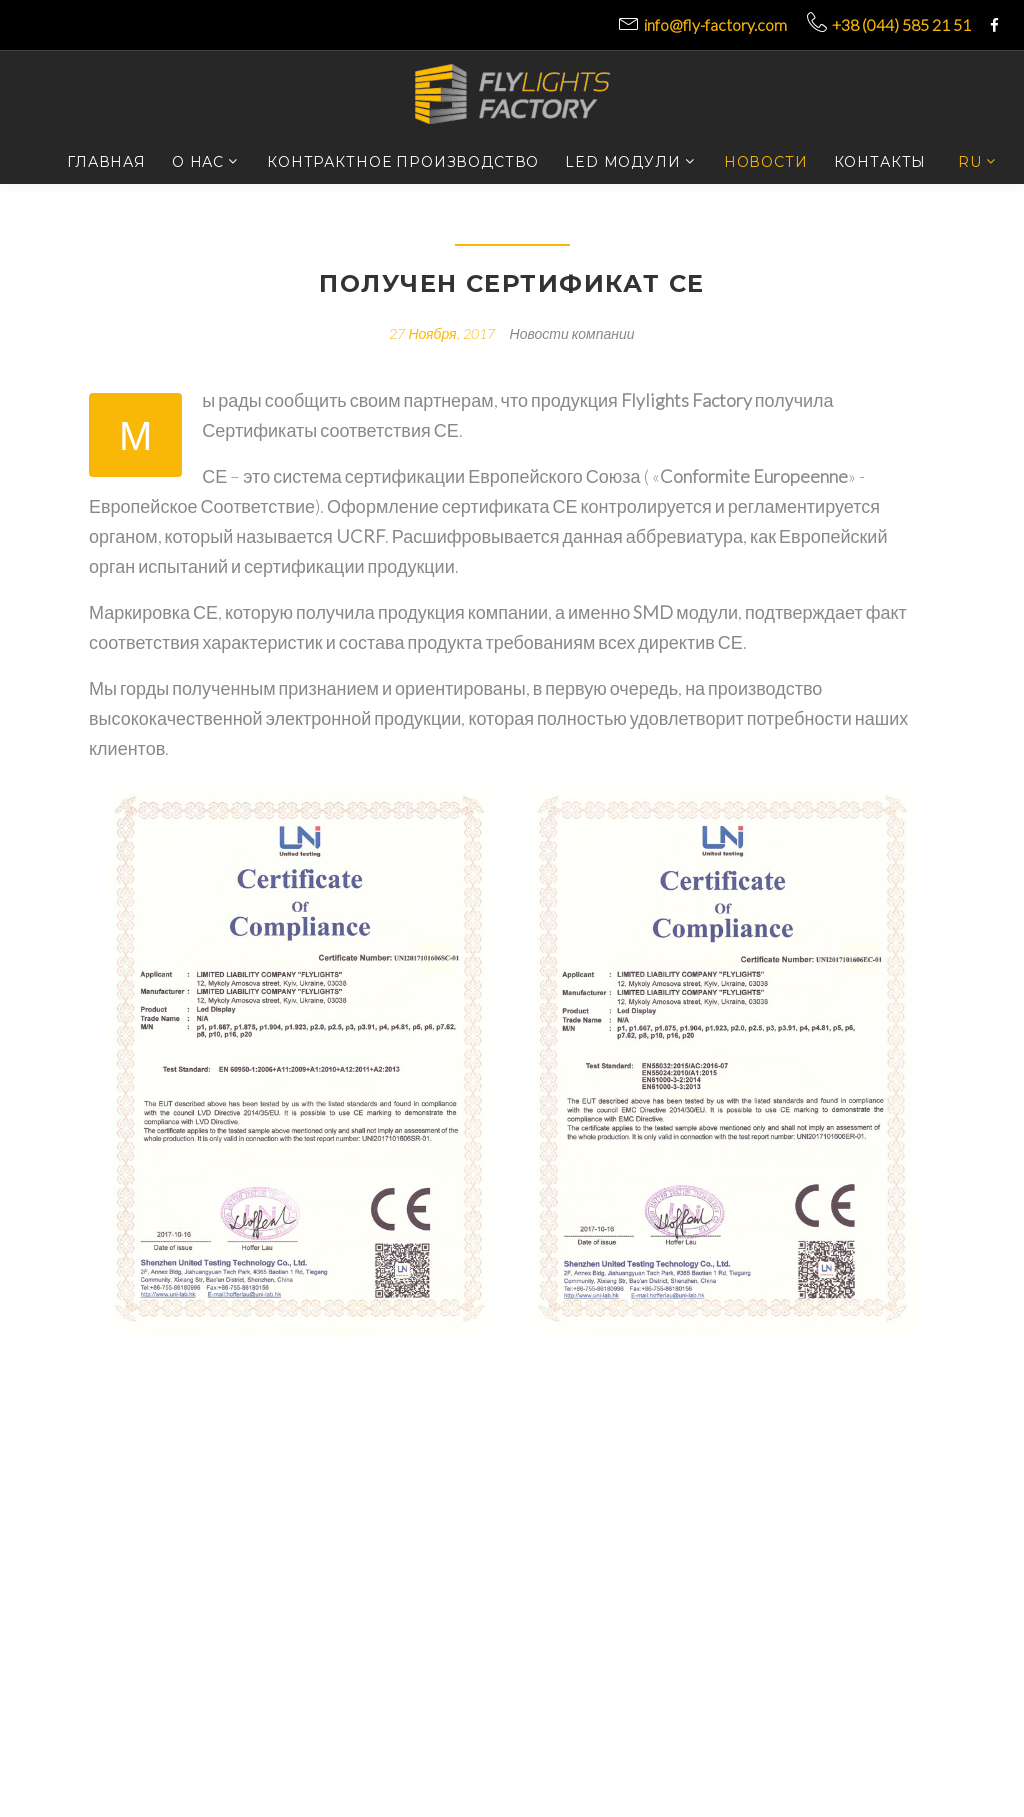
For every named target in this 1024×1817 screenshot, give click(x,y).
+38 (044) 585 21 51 (901, 24)
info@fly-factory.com (715, 24)
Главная (106, 162)
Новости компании (572, 333)
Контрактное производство (403, 162)
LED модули (622, 162)
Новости (766, 162)
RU (970, 162)
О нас (198, 162)
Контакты (880, 162)
